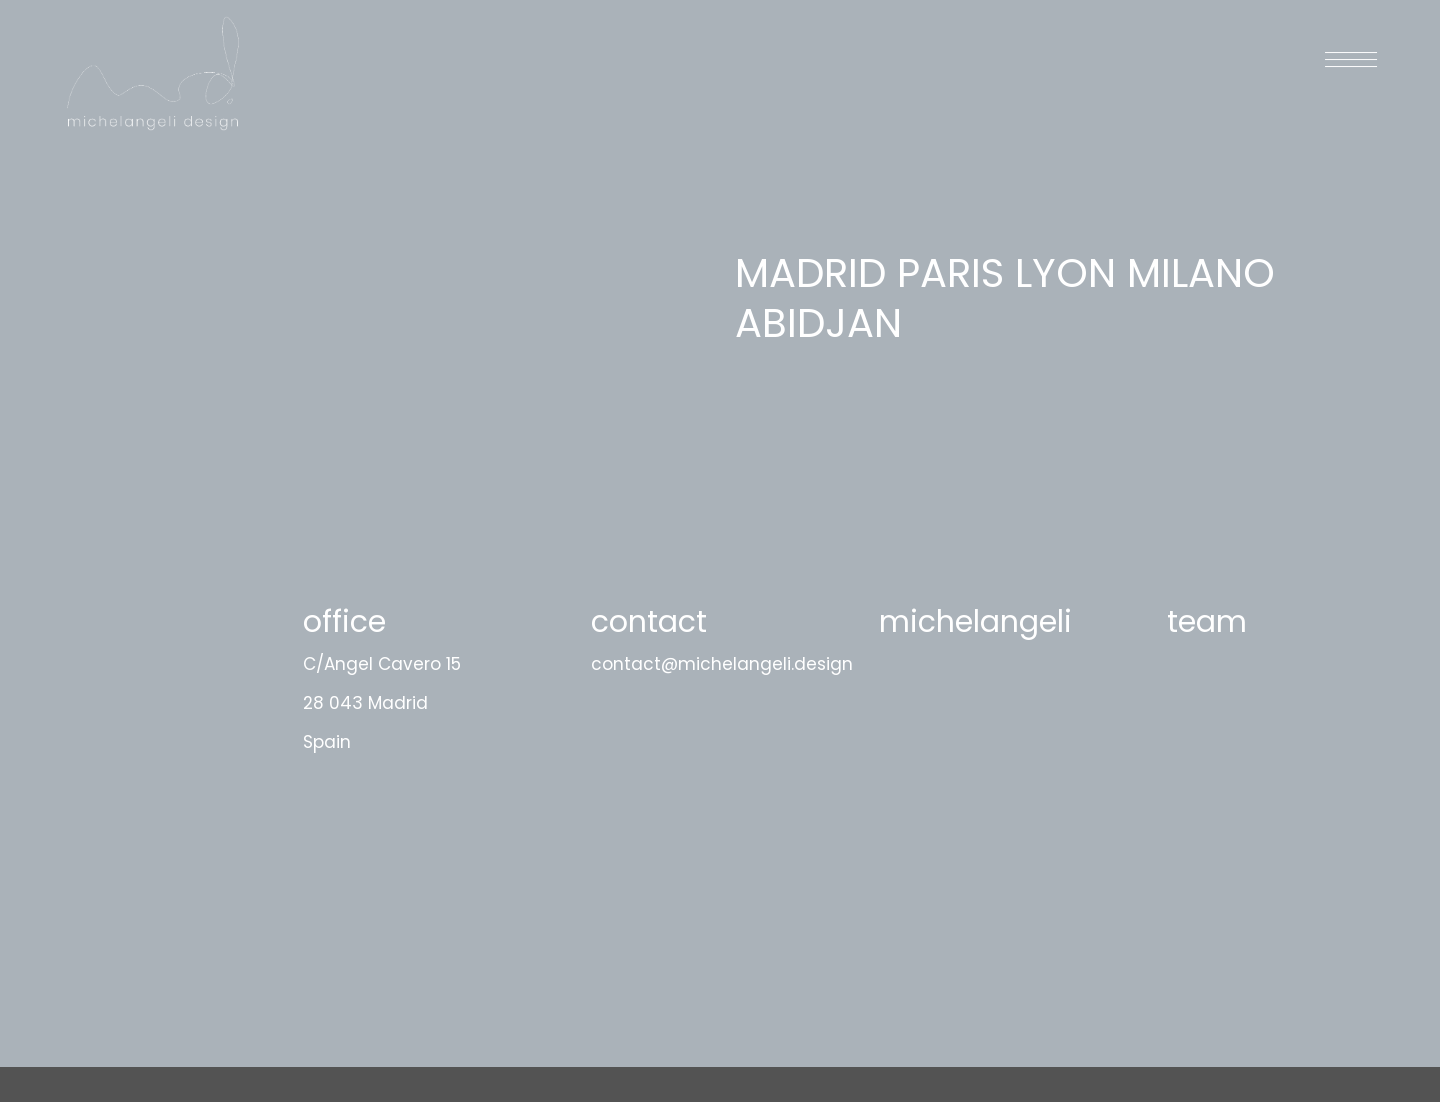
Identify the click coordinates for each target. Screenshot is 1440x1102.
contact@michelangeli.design (722, 664)
